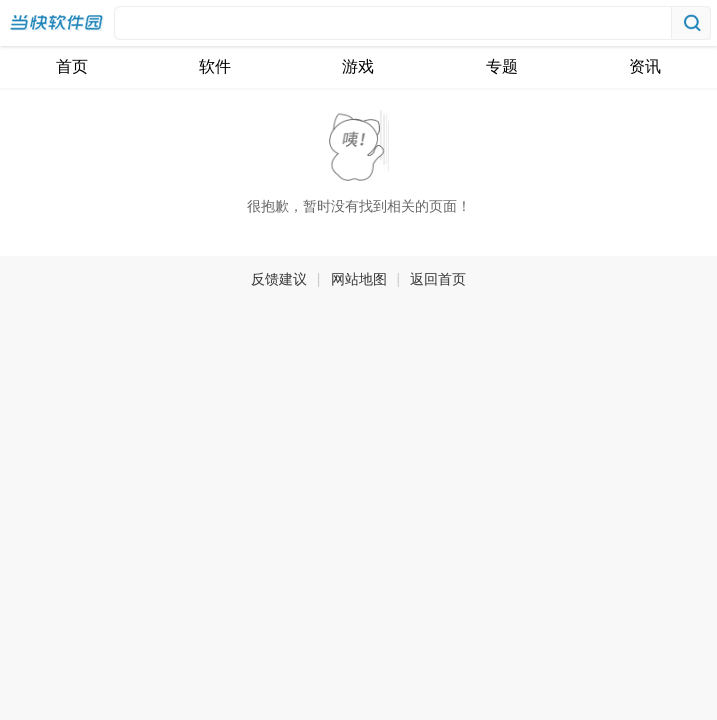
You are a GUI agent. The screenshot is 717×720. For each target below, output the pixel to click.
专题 (502, 66)
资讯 (645, 66)
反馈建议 (279, 279)
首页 (72, 66)
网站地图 (359, 279)
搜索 (691, 23)
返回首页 (438, 279)
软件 (215, 66)
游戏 (358, 66)
